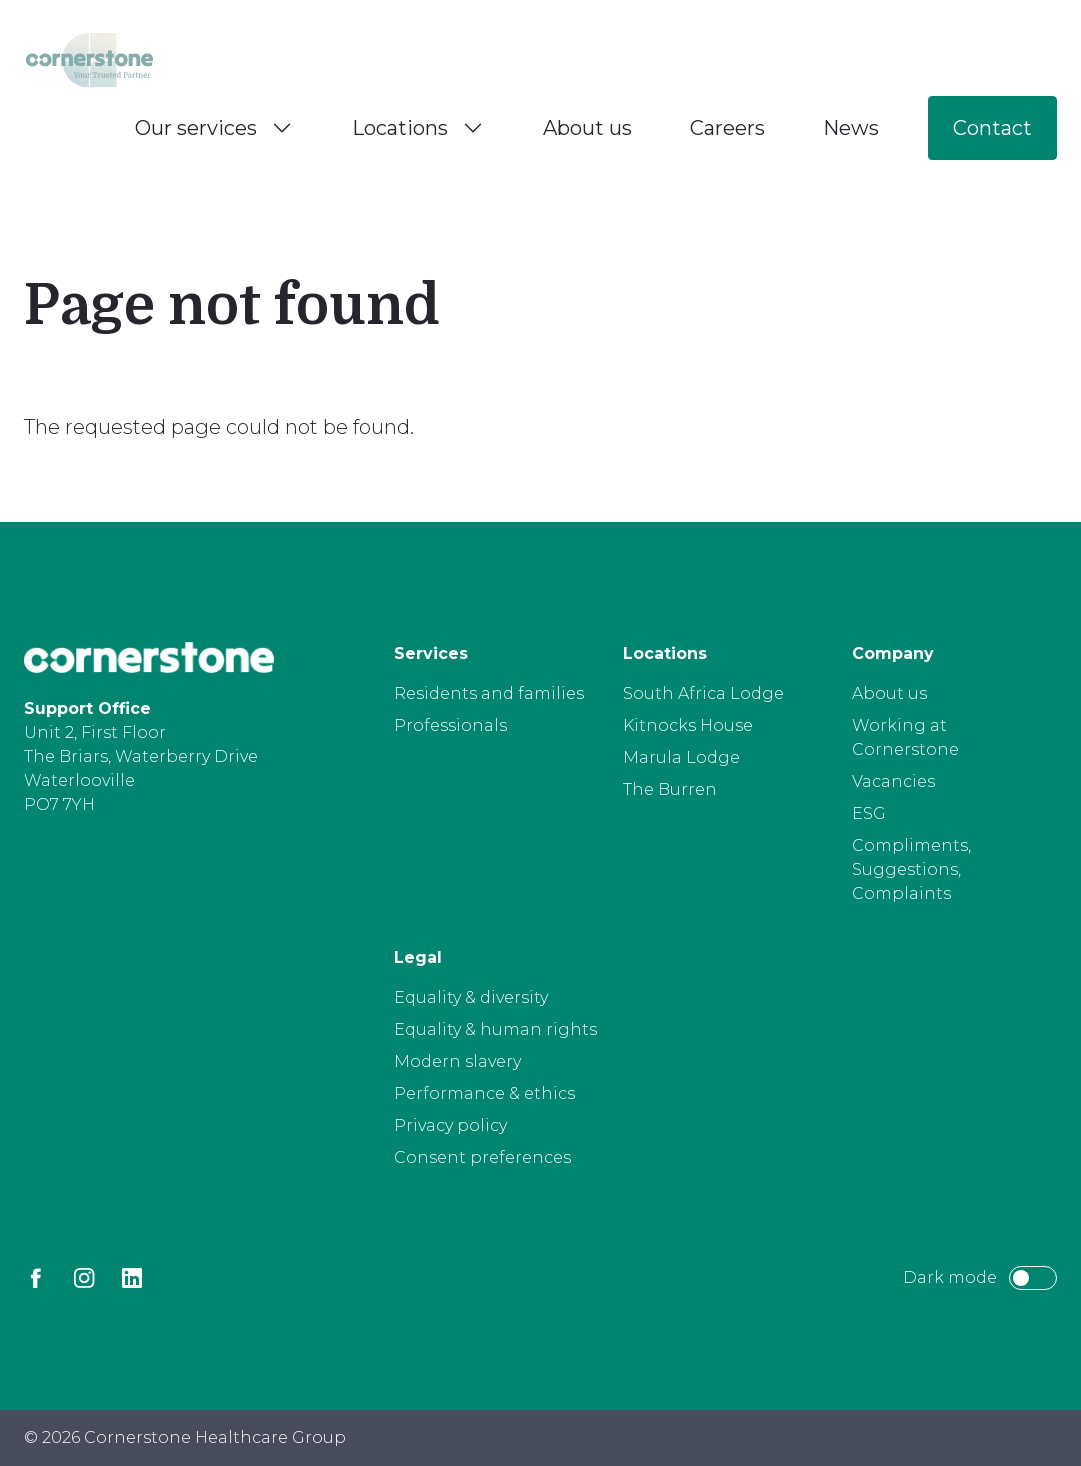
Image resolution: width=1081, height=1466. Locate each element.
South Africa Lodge (703, 693)
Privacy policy (450, 1125)
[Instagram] (84, 1278)
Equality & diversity (471, 997)
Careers (727, 128)
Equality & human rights (495, 1029)
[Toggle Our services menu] (282, 128)
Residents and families (489, 693)
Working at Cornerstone (905, 737)
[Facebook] (36, 1278)
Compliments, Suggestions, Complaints (911, 869)
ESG (869, 813)
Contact (992, 128)
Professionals (450, 725)
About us (587, 128)
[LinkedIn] (132, 1278)
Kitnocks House (688, 725)
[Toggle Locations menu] (473, 128)
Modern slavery (457, 1061)
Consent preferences (482, 1157)
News (851, 128)
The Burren (670, 789)
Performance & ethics (484, 1093)
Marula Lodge (681, 757)
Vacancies (893, 781)
